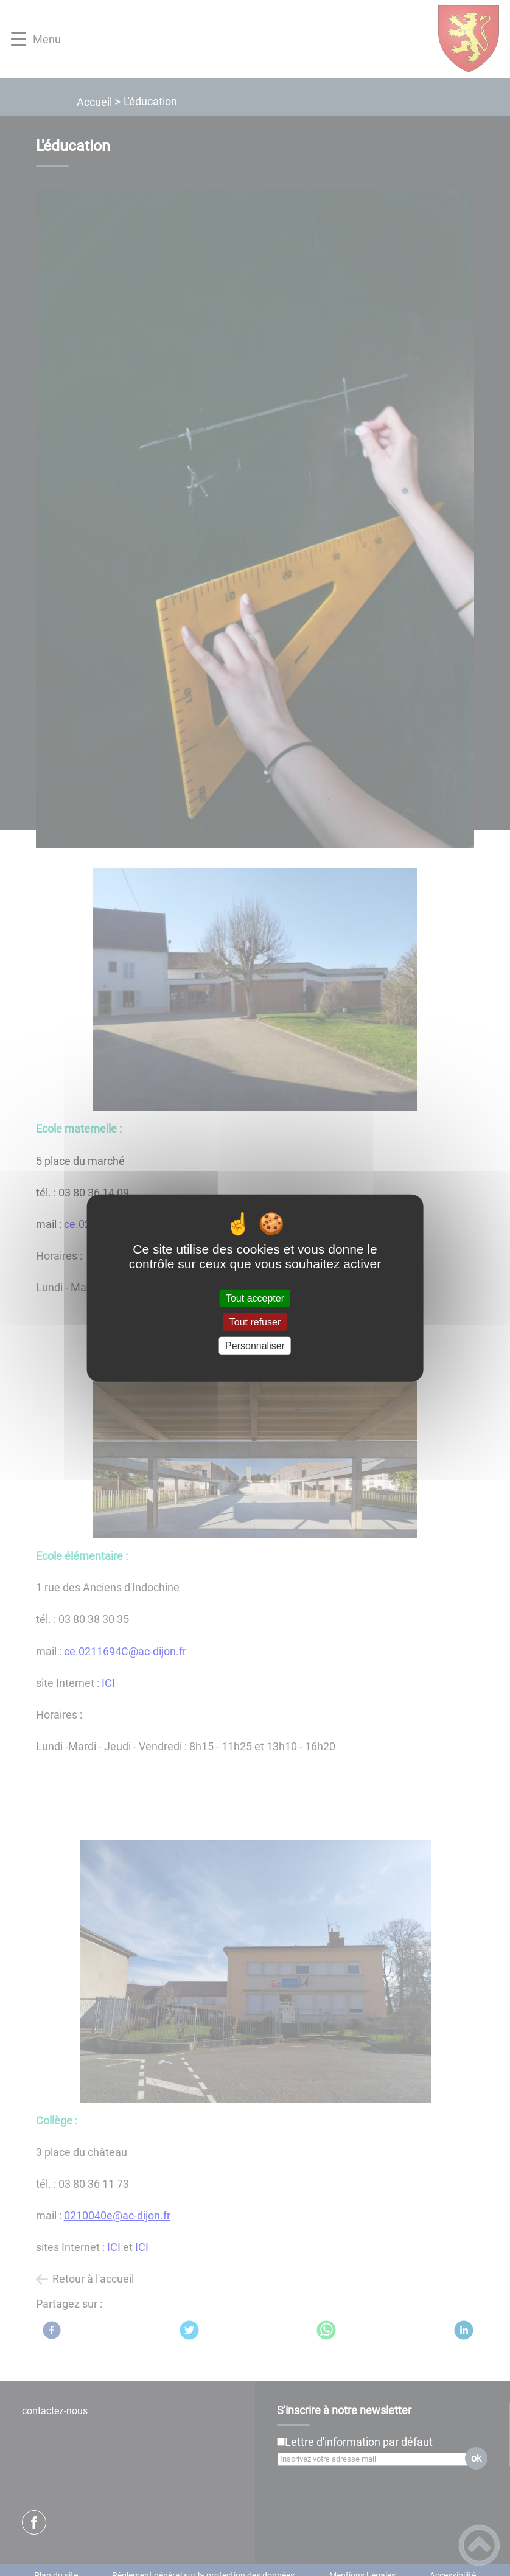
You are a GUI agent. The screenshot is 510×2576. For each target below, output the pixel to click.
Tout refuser (255, 1321)
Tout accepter (255, 1298)
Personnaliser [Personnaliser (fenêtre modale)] (255, 1346)
